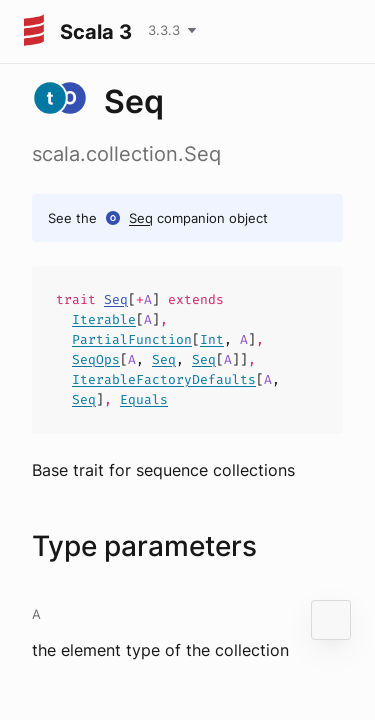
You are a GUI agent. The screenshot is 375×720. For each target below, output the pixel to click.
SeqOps (96, 359)
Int (212, 339)
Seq (141, 218)
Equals (144, 399)
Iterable (104, 319)
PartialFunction (132, 339)
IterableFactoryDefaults (164, 379)
